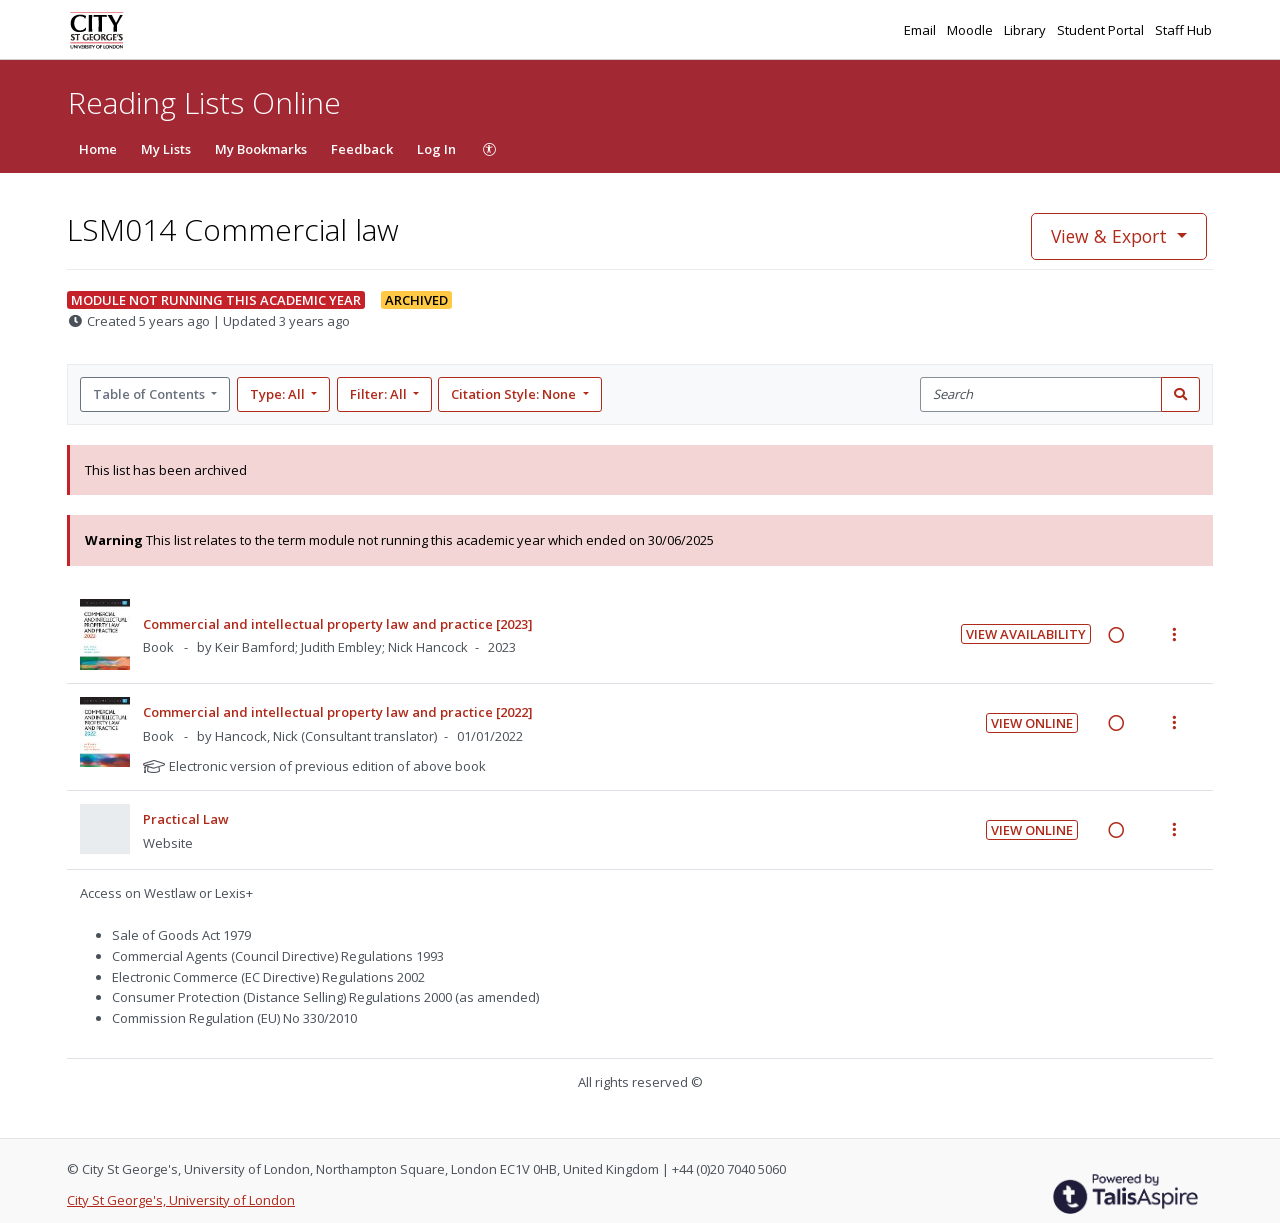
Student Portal (1102, 30)
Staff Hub (1183, 30)
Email (921, 30)
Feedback (362, 149)
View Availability (1026, 634)
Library (1026, 30)
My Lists (166, 149)
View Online (1032, 723)
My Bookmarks (261, 149)
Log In (436, 149)
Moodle (971, 30)
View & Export (1111, 236)
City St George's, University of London (181, 1200)
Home (98, 149)
